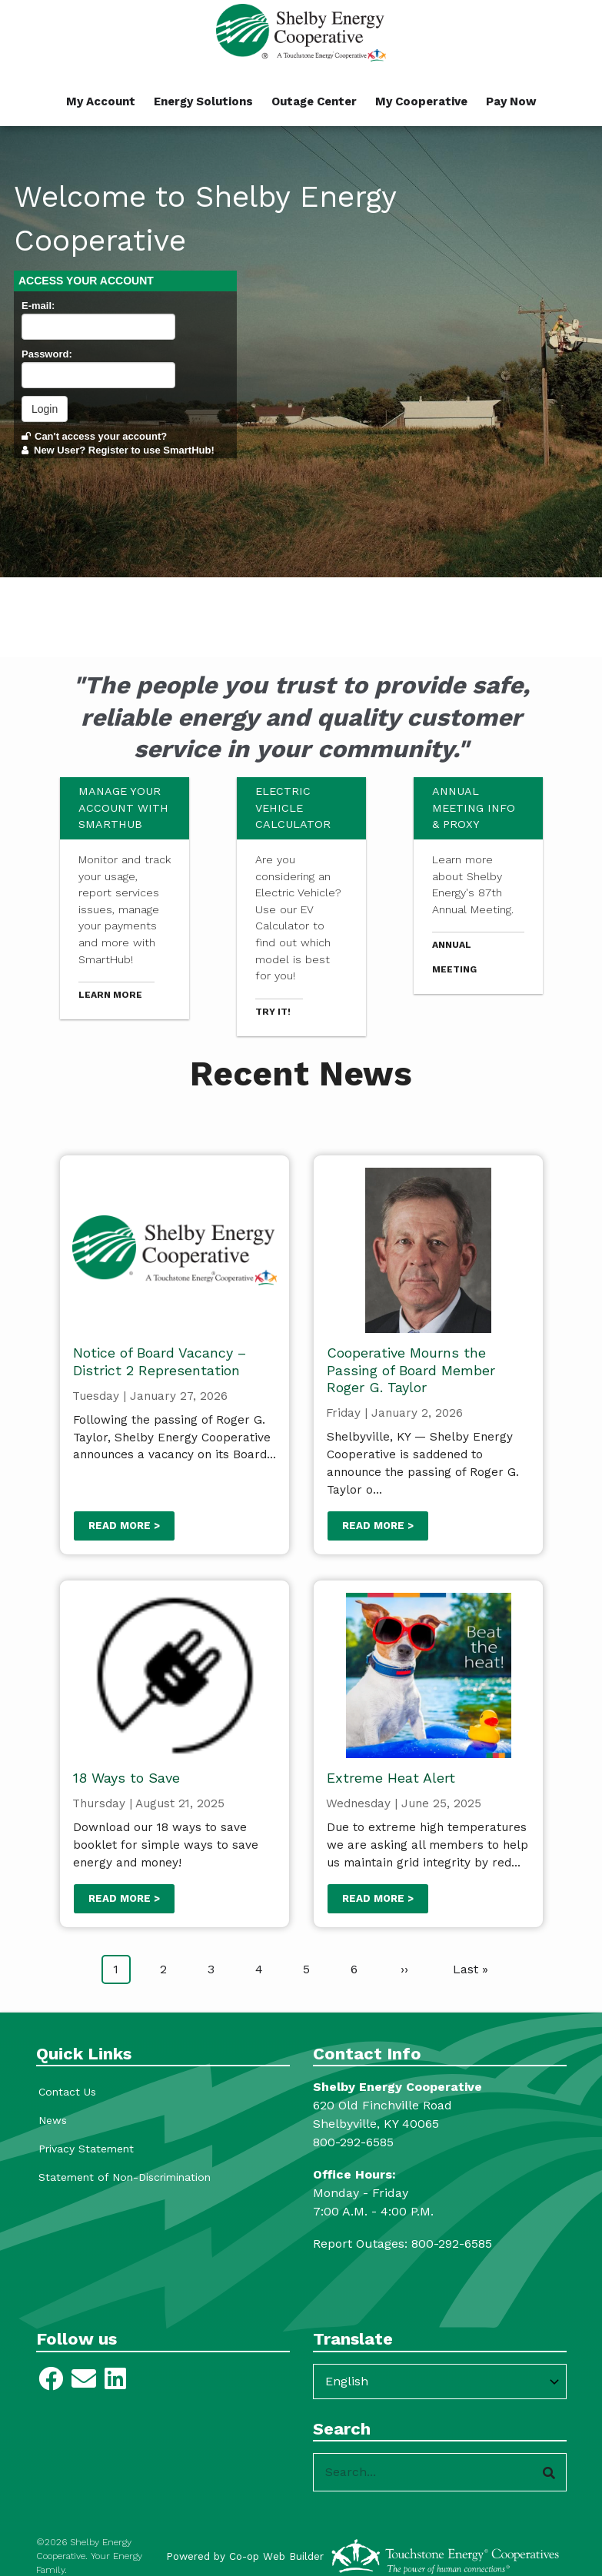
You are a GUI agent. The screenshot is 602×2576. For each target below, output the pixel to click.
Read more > (123, 1525)
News (50, 2120)
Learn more (110, 994)
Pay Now (511, 101)
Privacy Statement (83, 2148)
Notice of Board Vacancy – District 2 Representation (158, 1361)
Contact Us (65, 2092)
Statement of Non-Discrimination (122, 2177)
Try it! (273, 1011)
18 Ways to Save (125, 1778)
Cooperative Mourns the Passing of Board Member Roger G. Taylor (410, 1370)
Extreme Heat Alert (390, 1778)
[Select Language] (440, 2381)
